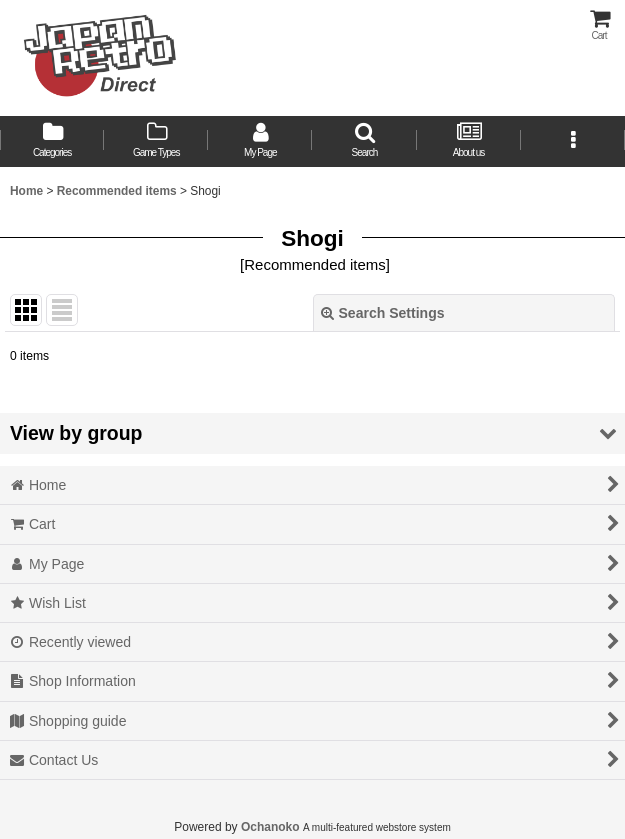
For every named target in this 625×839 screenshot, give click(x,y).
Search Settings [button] (383, 313)
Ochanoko (270, 827)
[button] (364, 141)
